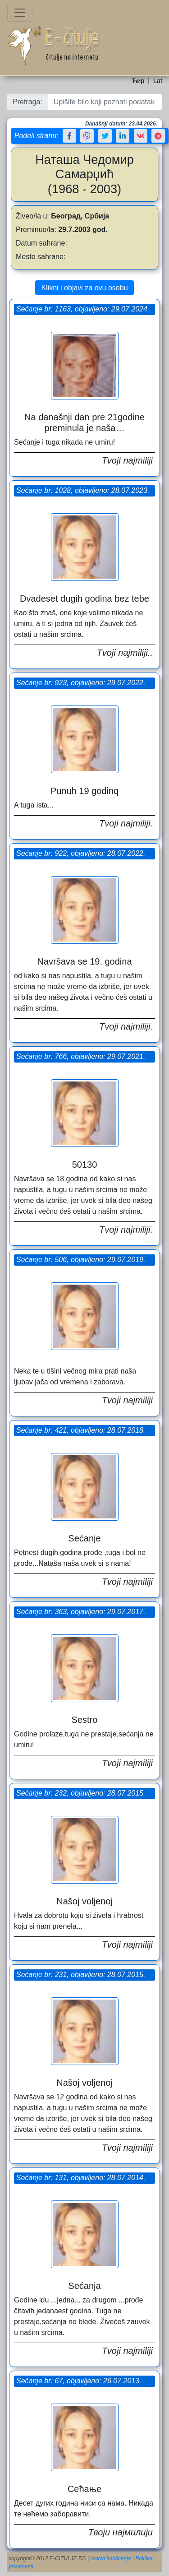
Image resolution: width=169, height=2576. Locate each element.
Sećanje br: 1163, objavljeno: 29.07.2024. (82, 309)
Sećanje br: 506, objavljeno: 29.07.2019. (80, 1259)
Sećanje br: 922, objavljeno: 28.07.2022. (80, 853)
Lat (157, 80)
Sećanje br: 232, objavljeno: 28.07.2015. (80, 1793)
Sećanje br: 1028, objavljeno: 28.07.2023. (82, 490)
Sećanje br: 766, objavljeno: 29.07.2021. (80, 1056)
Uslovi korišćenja (110, 2558)
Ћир (138, 80)
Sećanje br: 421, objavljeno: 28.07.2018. (80, 1430)
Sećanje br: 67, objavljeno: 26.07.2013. (79, 2381)
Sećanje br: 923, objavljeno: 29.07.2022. (80, 683)
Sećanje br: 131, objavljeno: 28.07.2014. (80, 2177)
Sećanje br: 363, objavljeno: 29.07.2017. (80, 1611)
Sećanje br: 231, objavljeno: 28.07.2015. (80, 1974)
